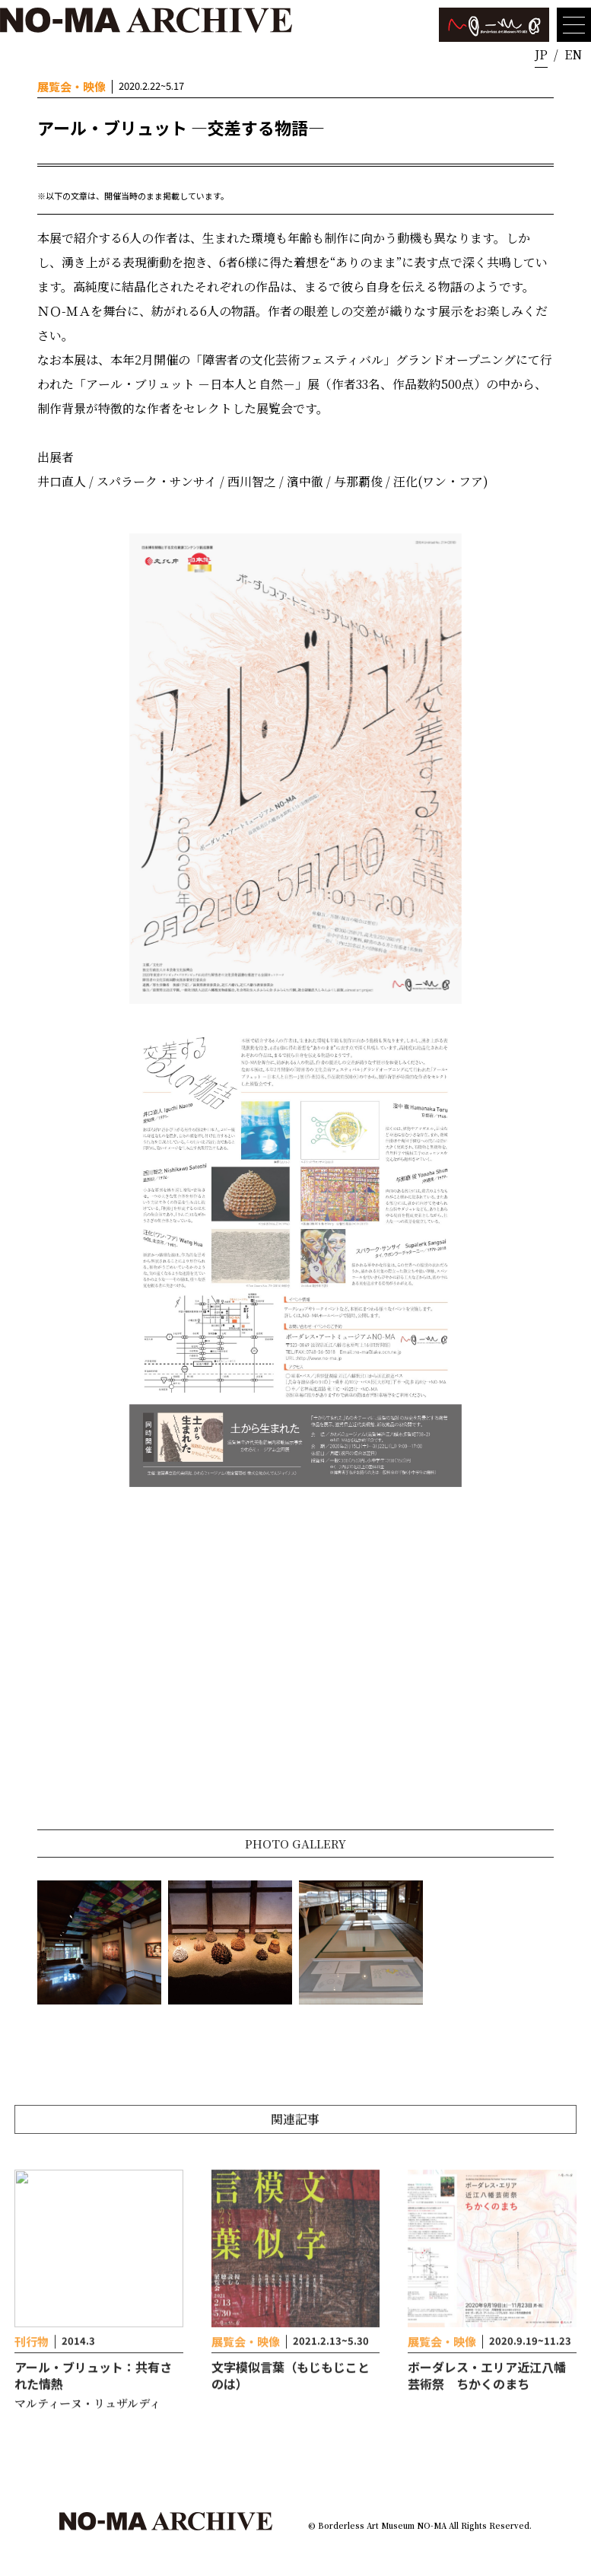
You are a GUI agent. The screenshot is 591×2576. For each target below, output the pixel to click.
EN (573, 54)
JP (541, 54)
